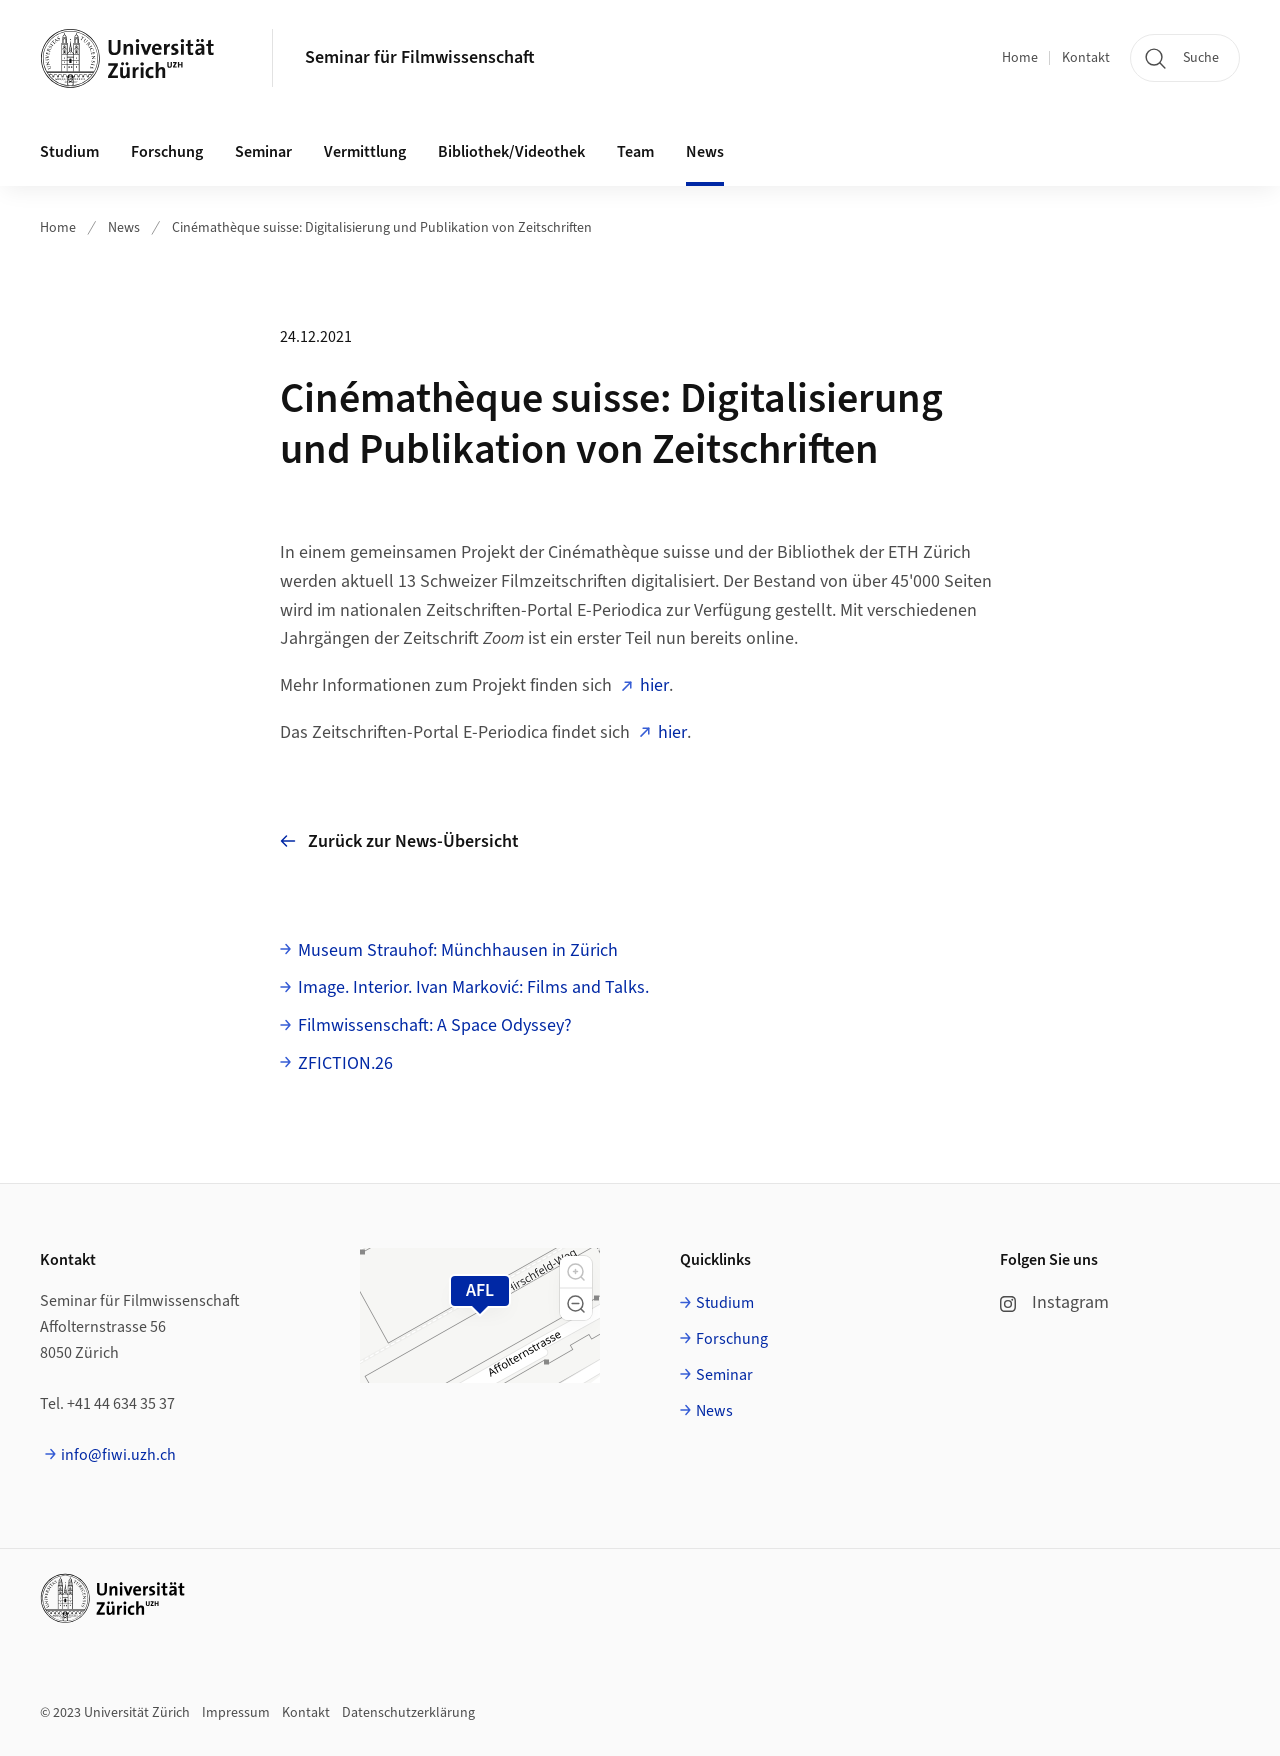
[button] (576, 1272)
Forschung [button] (167, 152)
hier (654, 685)
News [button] (705, 152)
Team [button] (635, 152)
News (124, 228)
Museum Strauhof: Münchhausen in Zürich (458, 950)
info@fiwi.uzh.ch (118, 1455)
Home (1020, 58)
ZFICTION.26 (345, 1063)
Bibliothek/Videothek (511, 152)
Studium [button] (69, 152)
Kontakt (1086, 58)
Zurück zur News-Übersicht (399, 841)
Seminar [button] (263, 152)
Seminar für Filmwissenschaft (420, 57)
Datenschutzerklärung (408, 1713)
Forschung (732, 1339)
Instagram (1054, 1302)
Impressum (236, 1713)
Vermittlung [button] (365, 152)
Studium (725, 1303)
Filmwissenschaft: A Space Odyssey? (435, 1025)
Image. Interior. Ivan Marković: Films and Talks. (473, 987)
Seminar (724, 1375)
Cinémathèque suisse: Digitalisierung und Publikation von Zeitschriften (382, 228)
